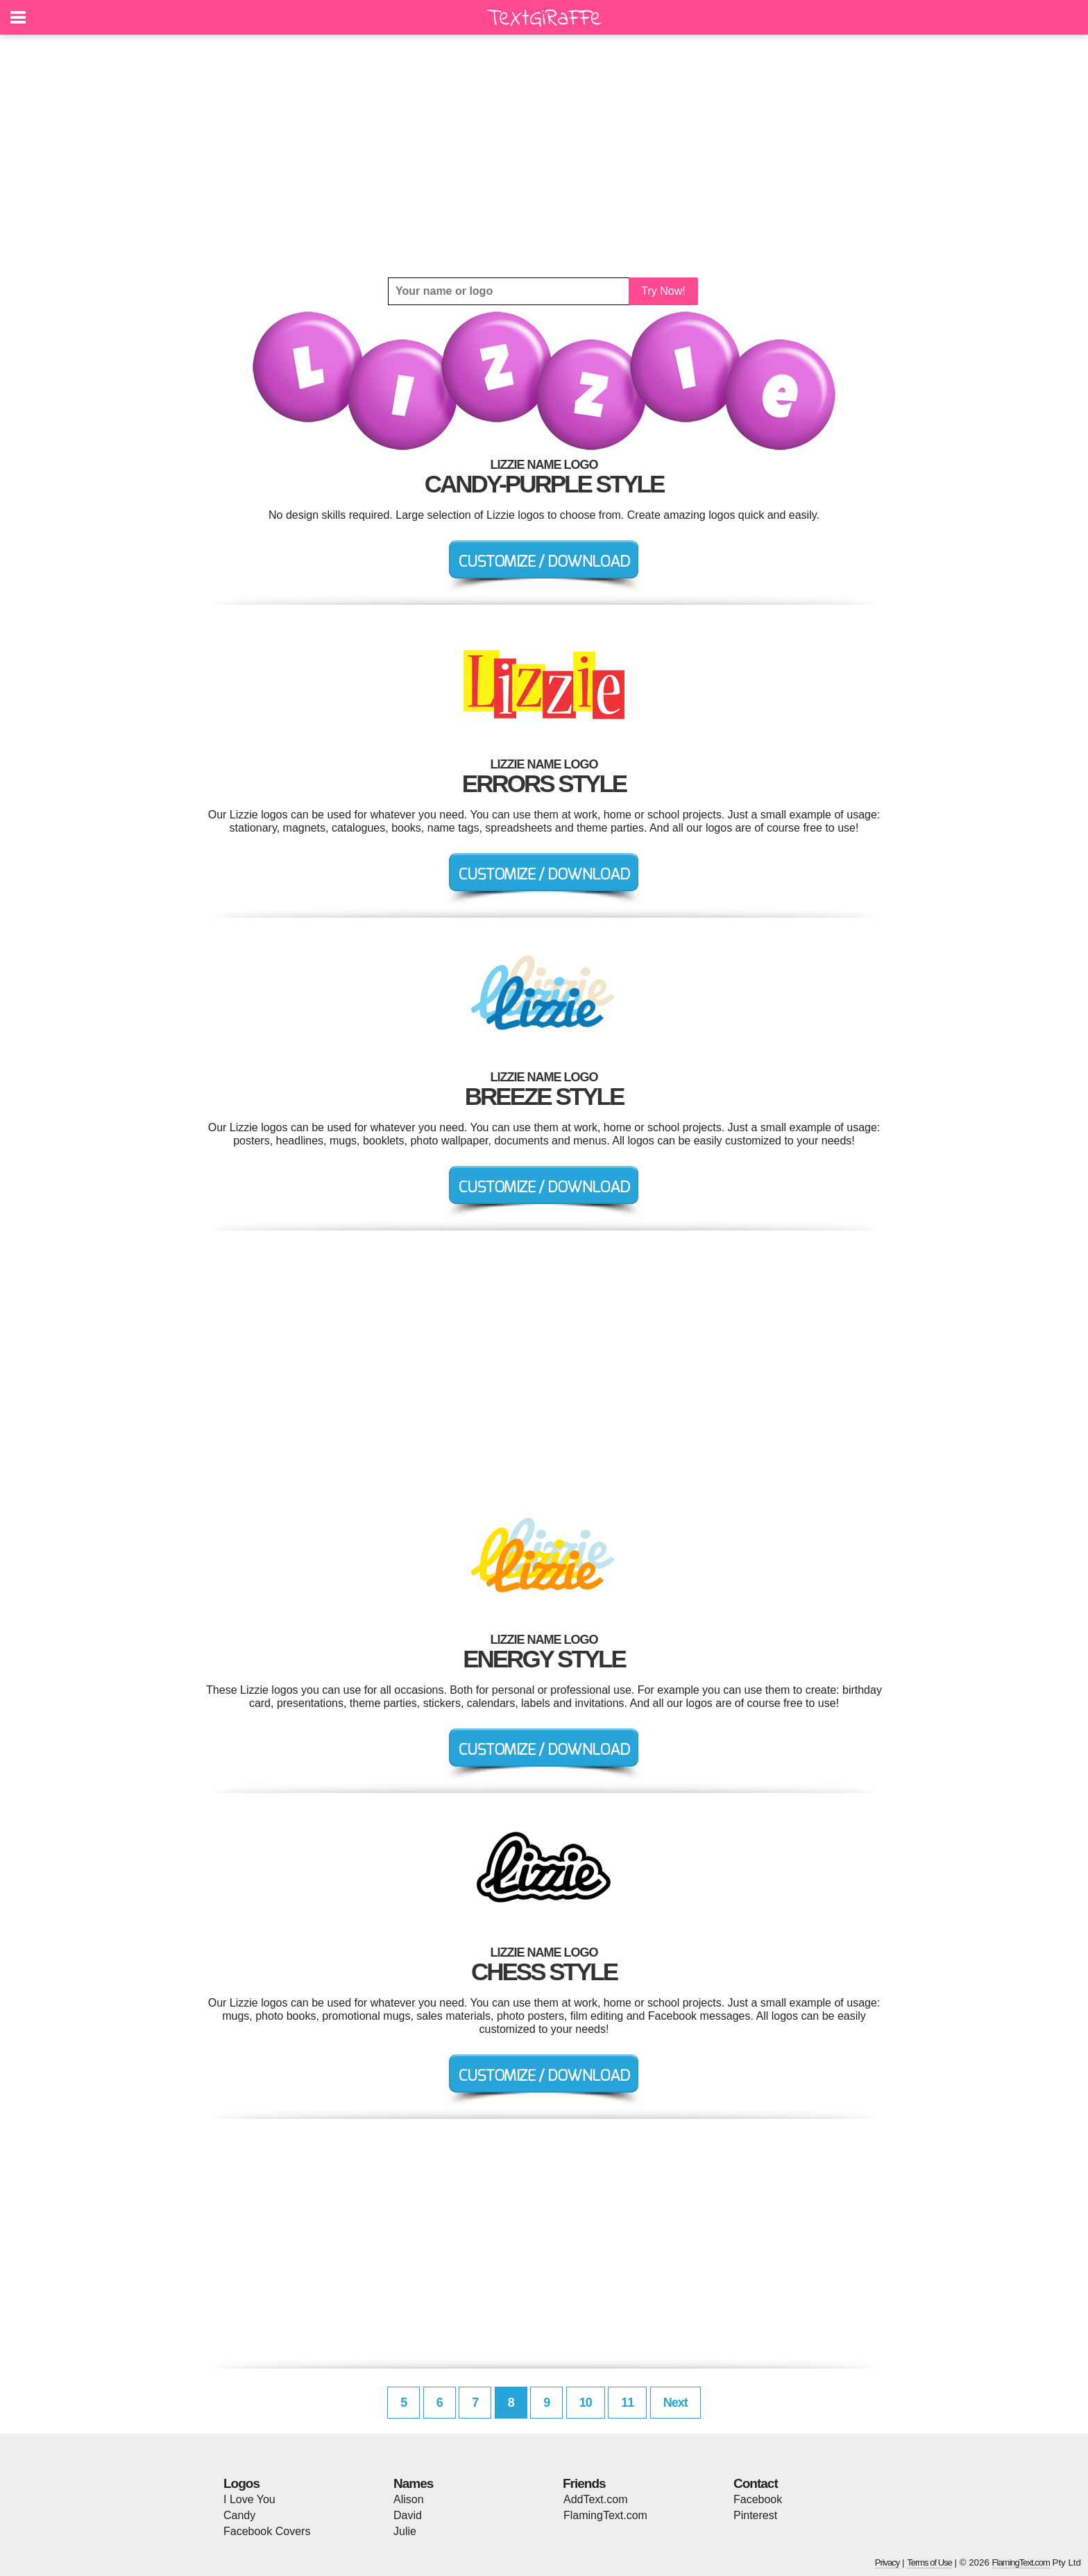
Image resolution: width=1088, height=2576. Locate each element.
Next (675, 2403)
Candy (239, 2515)
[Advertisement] (544, 156)
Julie (404, 2531)
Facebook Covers (266, 2531)
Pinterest (755, 2515)
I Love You (249, 2499)
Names (413, 2483)
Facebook (757, 2499)
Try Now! (663, 291)
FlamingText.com (605, 2515)
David (407, 2515)
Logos (241, 2483)
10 (585, 2403)
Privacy (887, 2562)
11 (627, 2403)
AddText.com (595, 2499)
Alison (408, 2499)
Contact (755, 2483)
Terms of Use (929, 2562)
